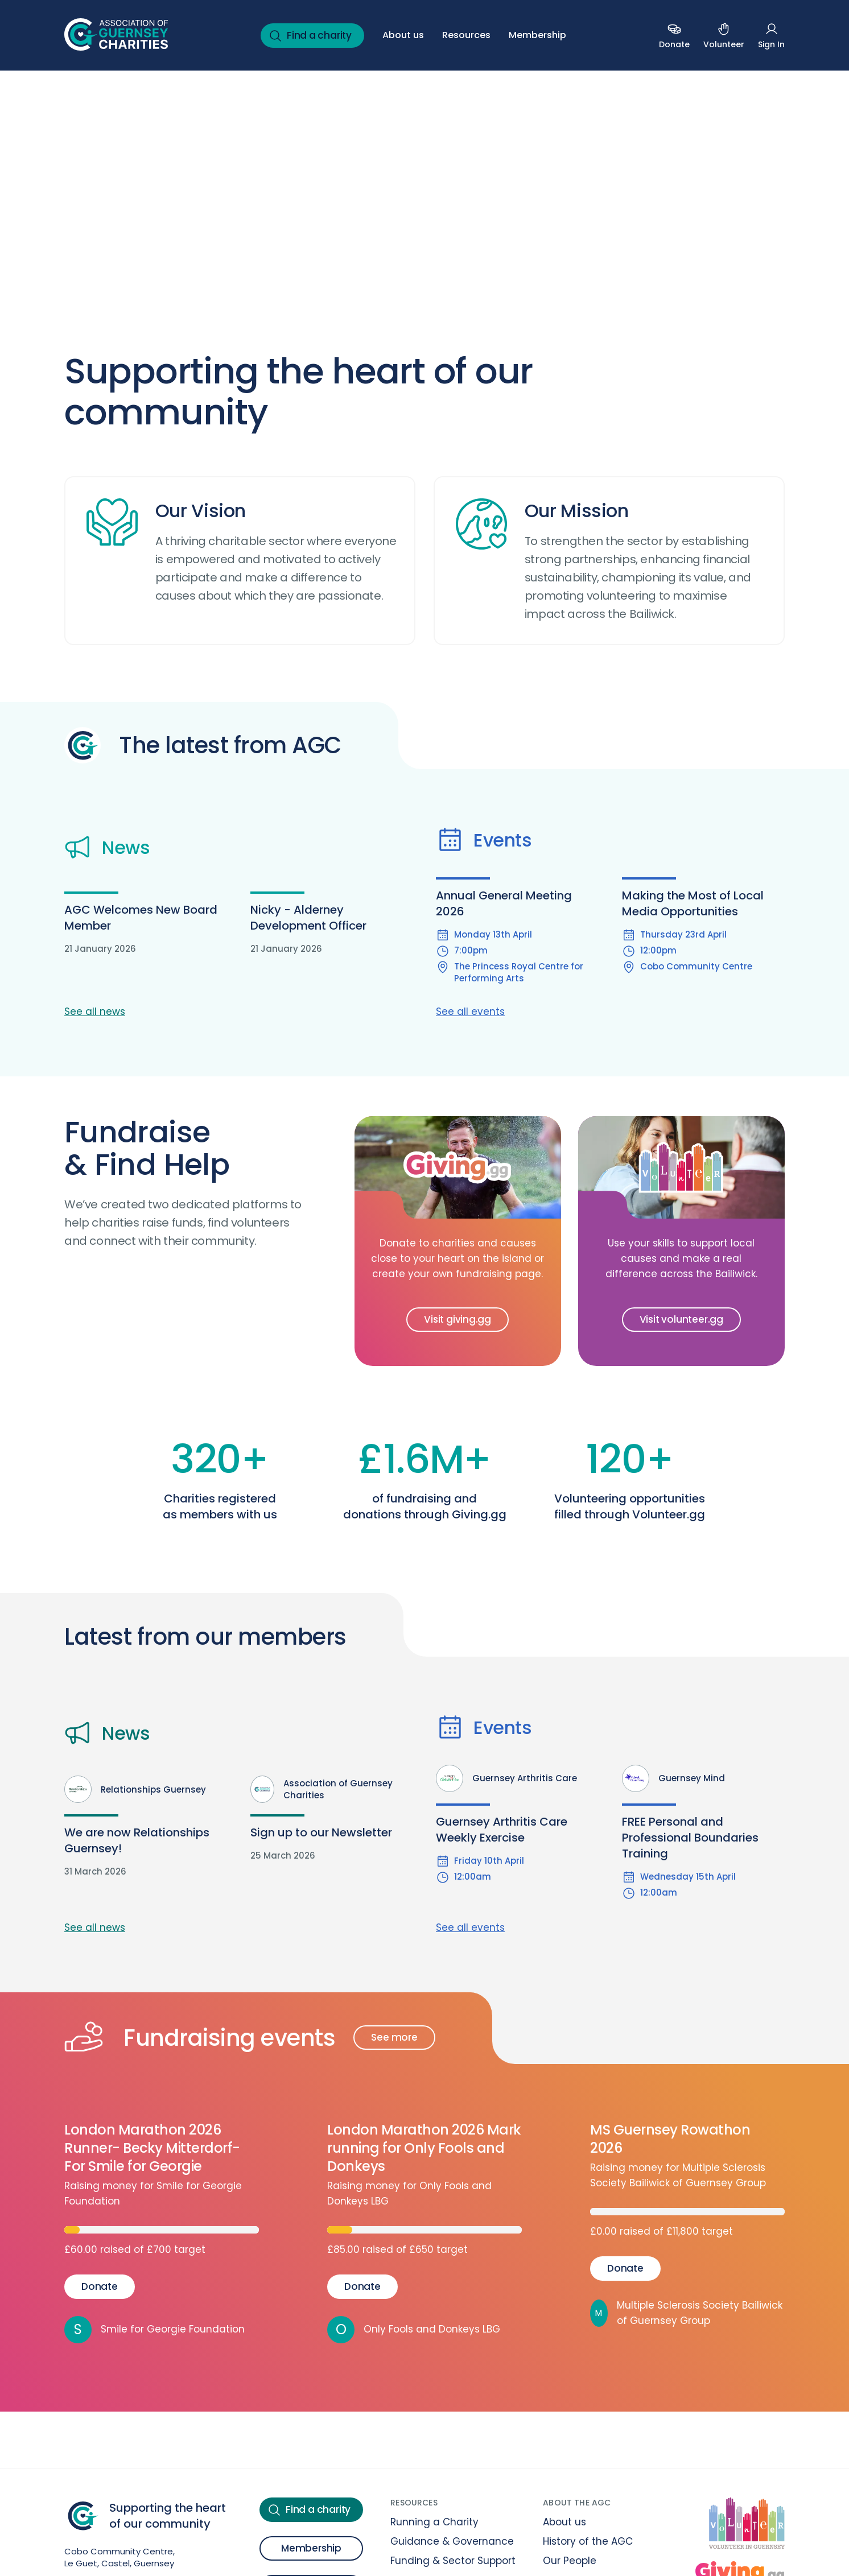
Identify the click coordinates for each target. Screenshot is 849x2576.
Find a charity (310, 35)
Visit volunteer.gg (681, 1319)
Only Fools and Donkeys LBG (413, 2329)
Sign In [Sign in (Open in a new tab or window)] (771, 35)
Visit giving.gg (457, 1319)
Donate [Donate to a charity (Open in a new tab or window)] (674, 35)
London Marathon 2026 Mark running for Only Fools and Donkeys (424, 2148)
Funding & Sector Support (453, 2560)
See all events (470, 1011)
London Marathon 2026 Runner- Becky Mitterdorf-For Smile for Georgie (152, 2148)
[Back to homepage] (116, 35)
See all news (94, 1011)
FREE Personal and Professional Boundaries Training (690, 1837)
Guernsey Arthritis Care (506, 1778)
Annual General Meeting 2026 (504, 903)
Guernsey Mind (673, 1778)
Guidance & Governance (452, 2541)
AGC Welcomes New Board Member (140, 918)
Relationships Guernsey (135, 1789)
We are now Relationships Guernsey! (136, 1840)
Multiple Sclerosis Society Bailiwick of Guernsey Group (686, 2312)
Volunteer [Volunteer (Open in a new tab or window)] (723, 35)
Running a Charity (434, 2522)
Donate (99, 2286)
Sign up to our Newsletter (321, 1832)
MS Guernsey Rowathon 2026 (670, 2139)
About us (403, 35)
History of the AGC (588, 2541)
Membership (537, 35)
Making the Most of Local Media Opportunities (693, 903)
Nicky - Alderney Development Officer (308, 918)
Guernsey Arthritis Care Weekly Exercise (501, 1830)
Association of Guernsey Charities (321, 1789)
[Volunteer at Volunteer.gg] (747, 2525)
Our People (569, 2560)
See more (394, 2037)
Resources (466, 35)
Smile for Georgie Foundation (154, 2329)
